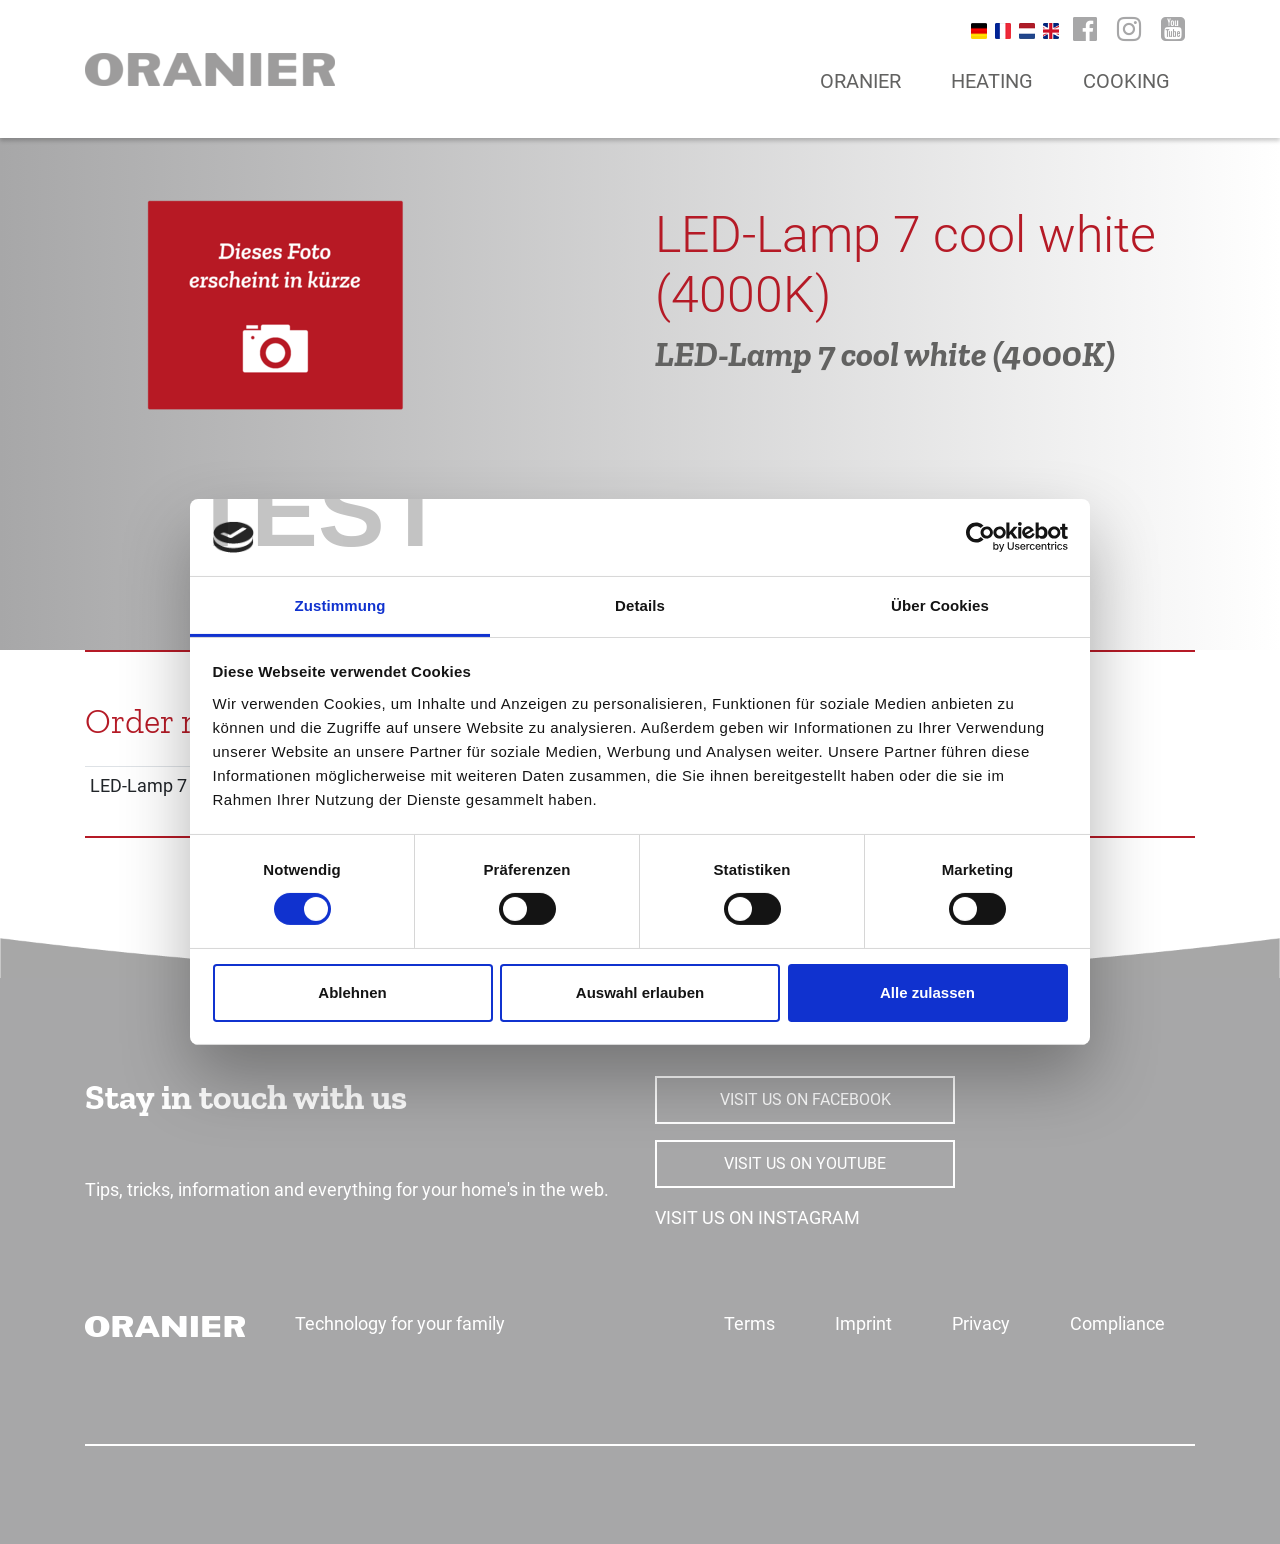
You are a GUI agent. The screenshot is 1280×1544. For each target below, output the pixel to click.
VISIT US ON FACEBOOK (805, 1099)
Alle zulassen (927, 992)
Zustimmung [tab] (340, 605)
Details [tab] (640, 605)
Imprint (863, 1323)
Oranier (860, 81)
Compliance (1117, 1323)
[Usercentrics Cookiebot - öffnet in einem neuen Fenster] (980, 537)
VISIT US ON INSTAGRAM (757, 1217)
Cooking (1126, 81)
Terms (749, 1323)
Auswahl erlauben (640, 992)
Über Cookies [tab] (940, 605)
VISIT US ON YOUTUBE (805, 1163)
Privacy (981, 1323)
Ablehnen (352, 992)
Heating (992, 81)
